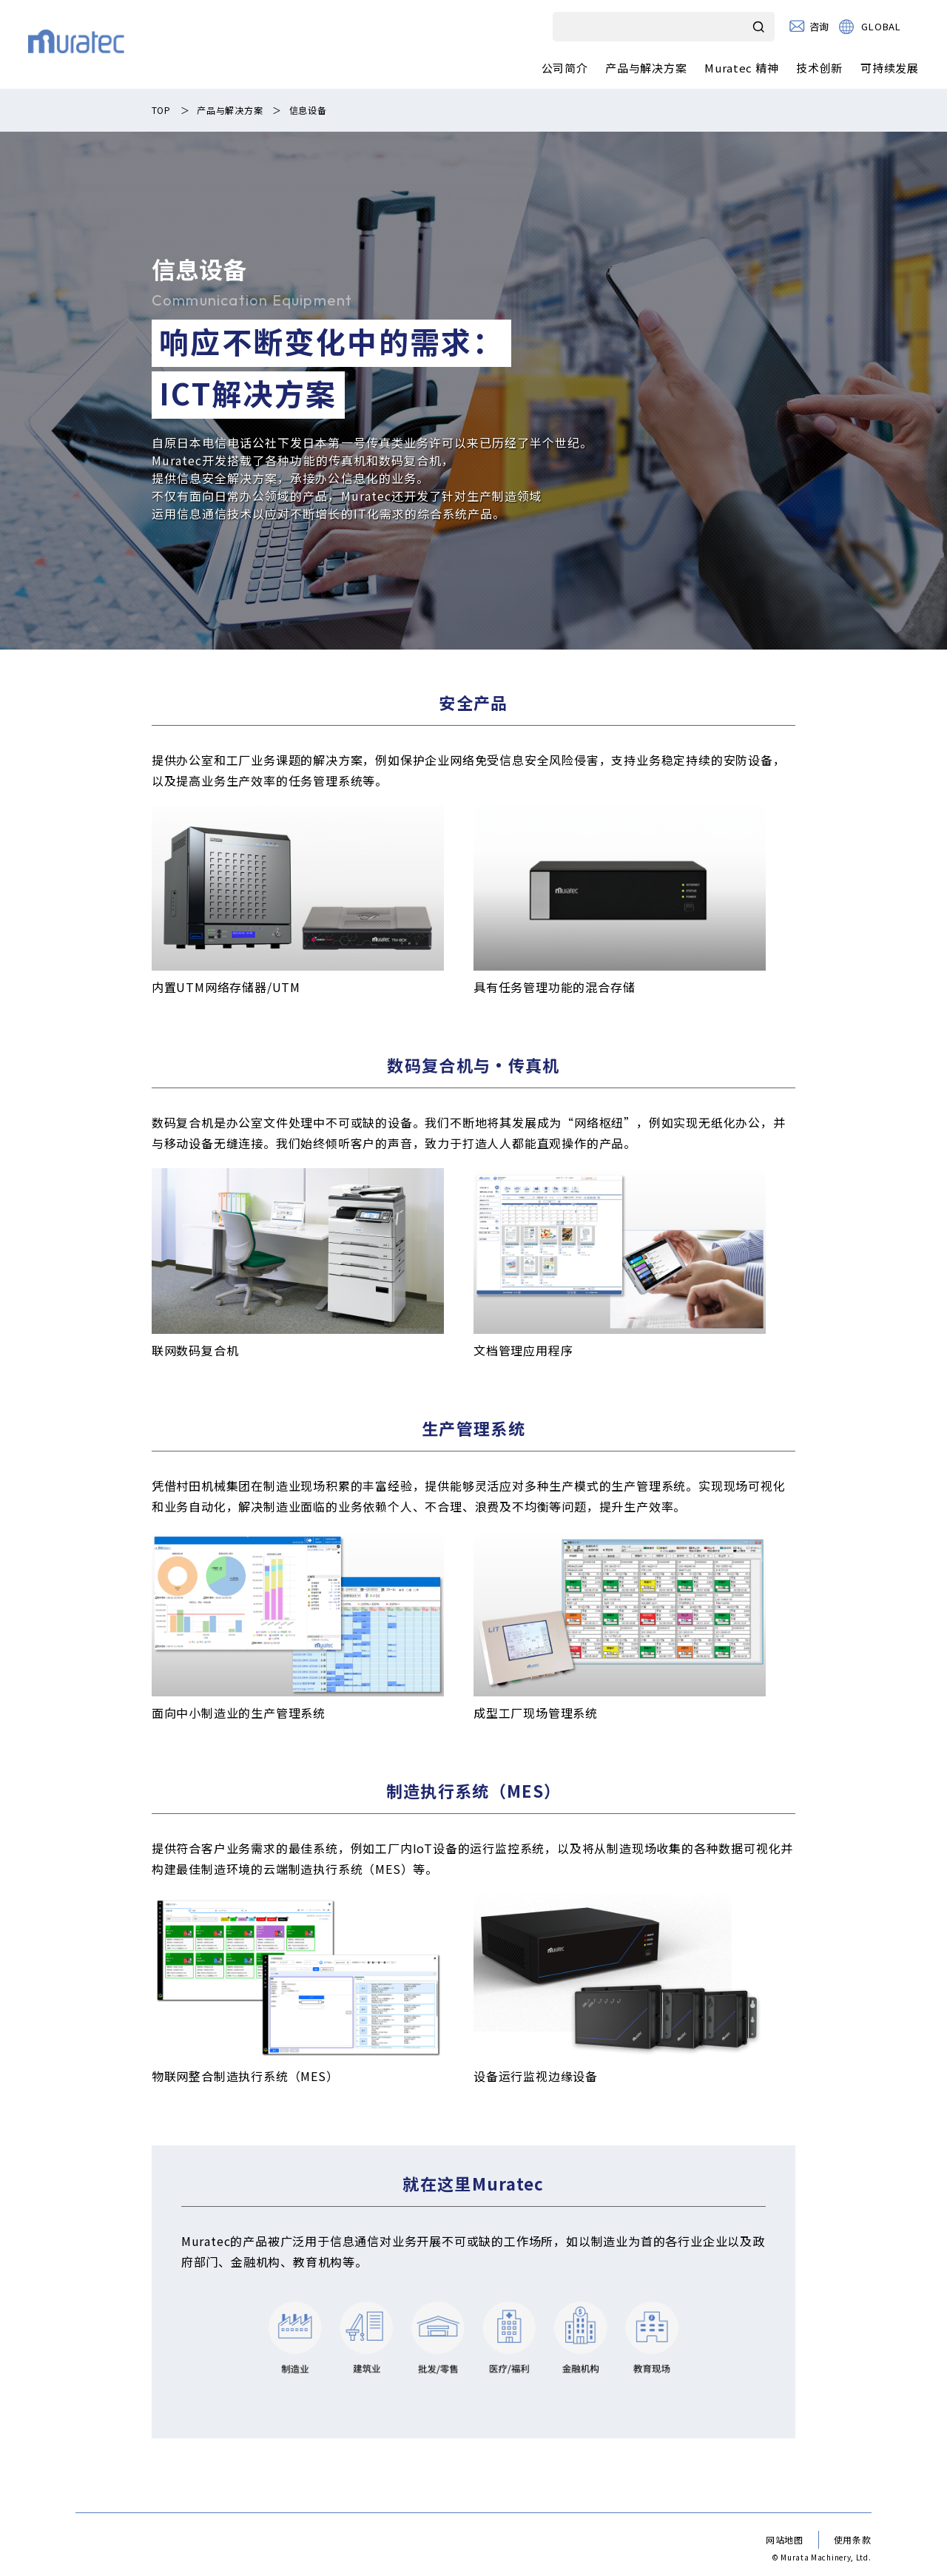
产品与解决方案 (646, 67)
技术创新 (819, 67)
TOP (161, 110)
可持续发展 (889, 67)
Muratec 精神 (741, 67)
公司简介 (565, 67)
